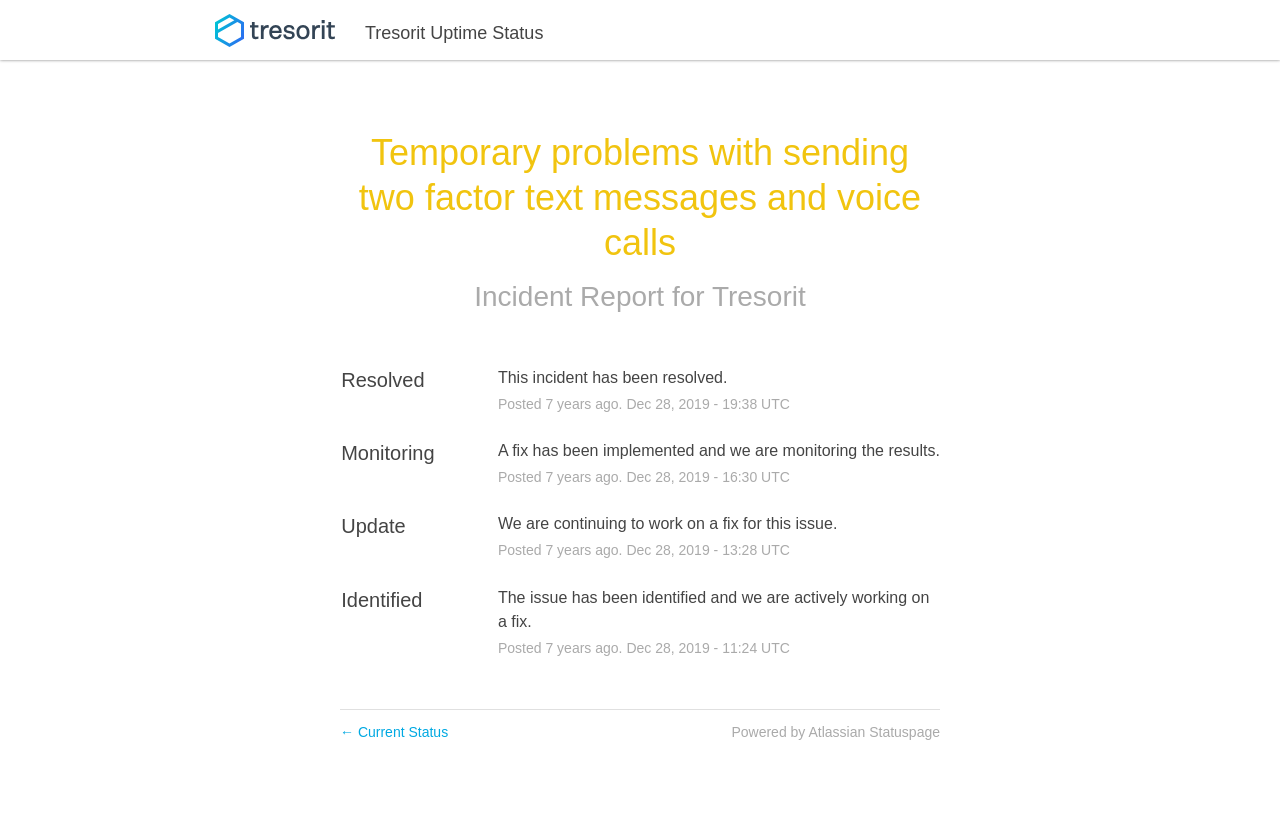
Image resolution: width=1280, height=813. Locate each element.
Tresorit (759, 296)
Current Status (394, 732)
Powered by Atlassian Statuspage (835, 732)
